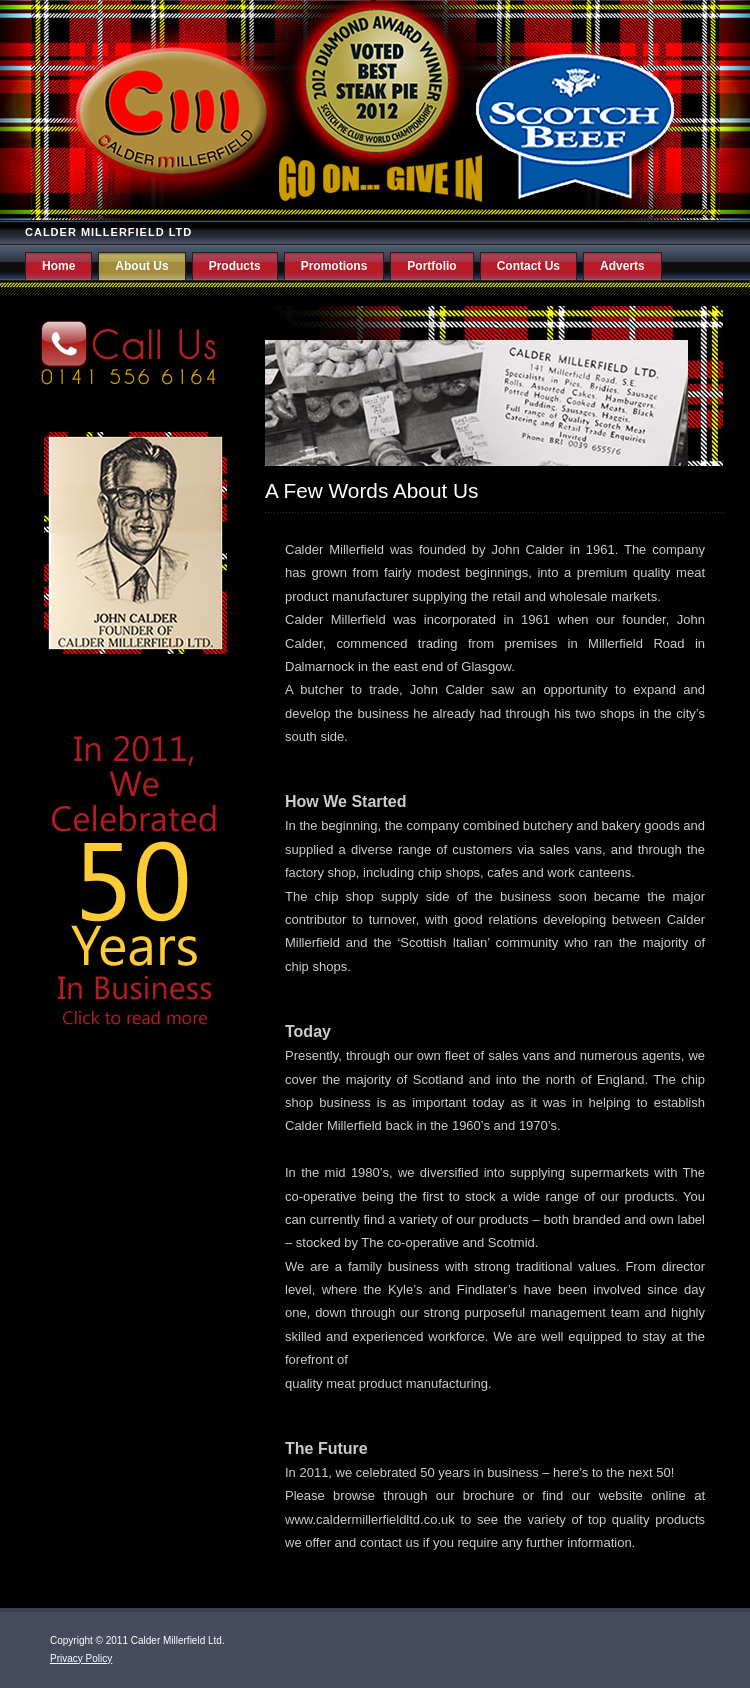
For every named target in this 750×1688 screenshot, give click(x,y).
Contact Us (528, 266)
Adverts (622, 266)
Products (235, 266)
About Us (141, 266)
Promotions (334, 266)
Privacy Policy (81, 1658)
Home (58, 266)
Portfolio (431, 266)
